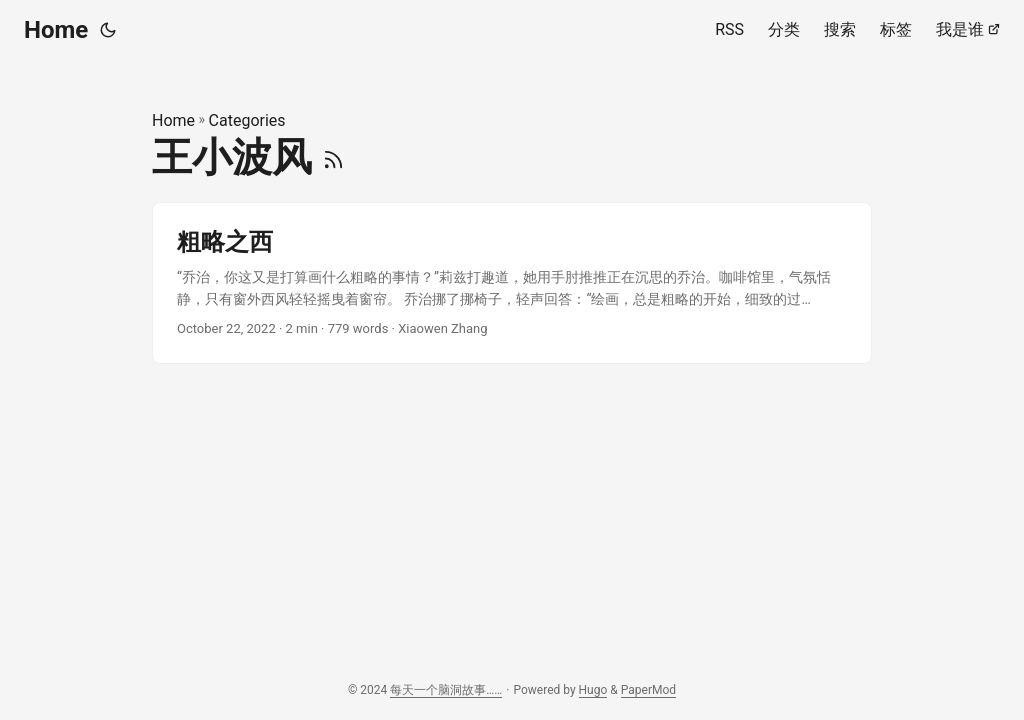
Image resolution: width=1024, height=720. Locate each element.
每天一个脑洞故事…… (446, 690)
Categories (247, 120)
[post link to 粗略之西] (512, 283)
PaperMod (648, 690)
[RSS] (333, 157)
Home (56, 30)
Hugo (593, 690)
